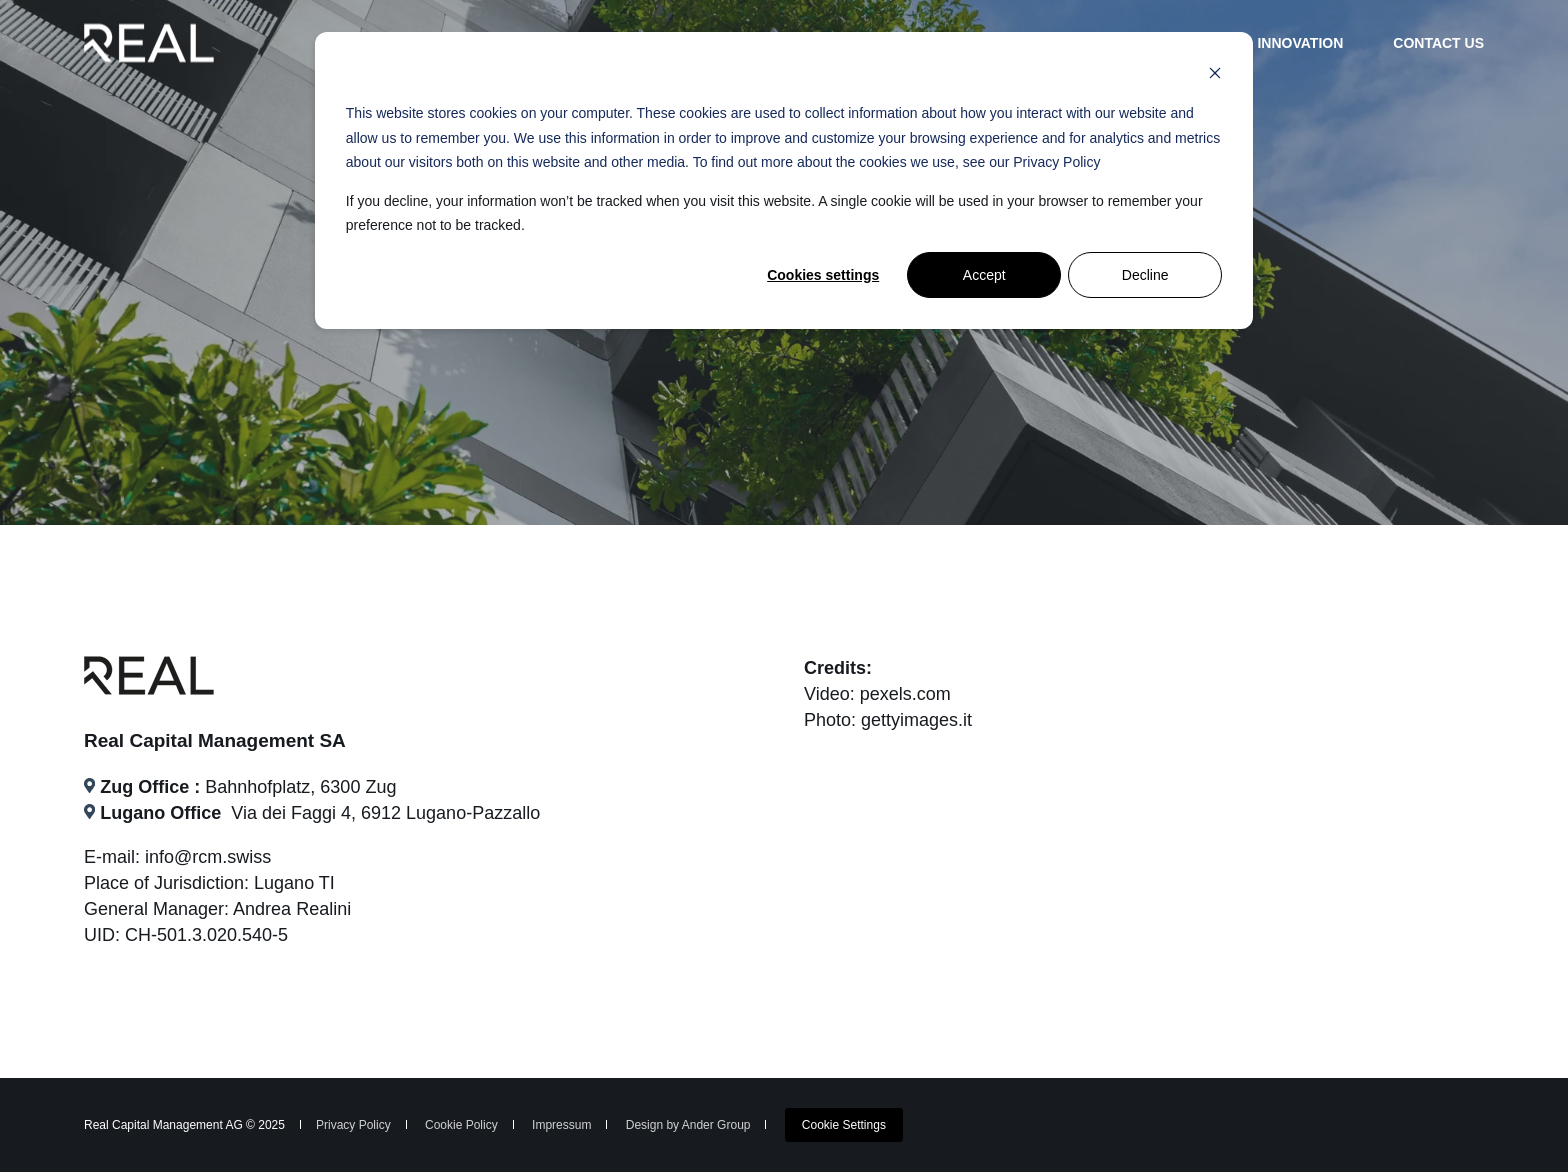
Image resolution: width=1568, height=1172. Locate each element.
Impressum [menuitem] (561, 1125)
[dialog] (784, 180)
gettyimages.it (916, 720)
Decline (1145, 275)
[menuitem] (844, 1125)
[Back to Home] (149, 42)
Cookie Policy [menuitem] (461, 1125)
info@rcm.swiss (208, 857)
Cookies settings (823, 275)
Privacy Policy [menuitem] (353, 1125)
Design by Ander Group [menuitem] (688, 1125)
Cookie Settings (844, 1125)
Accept (984, 275)
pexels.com (905, 694)
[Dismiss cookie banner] (1215, 75)
